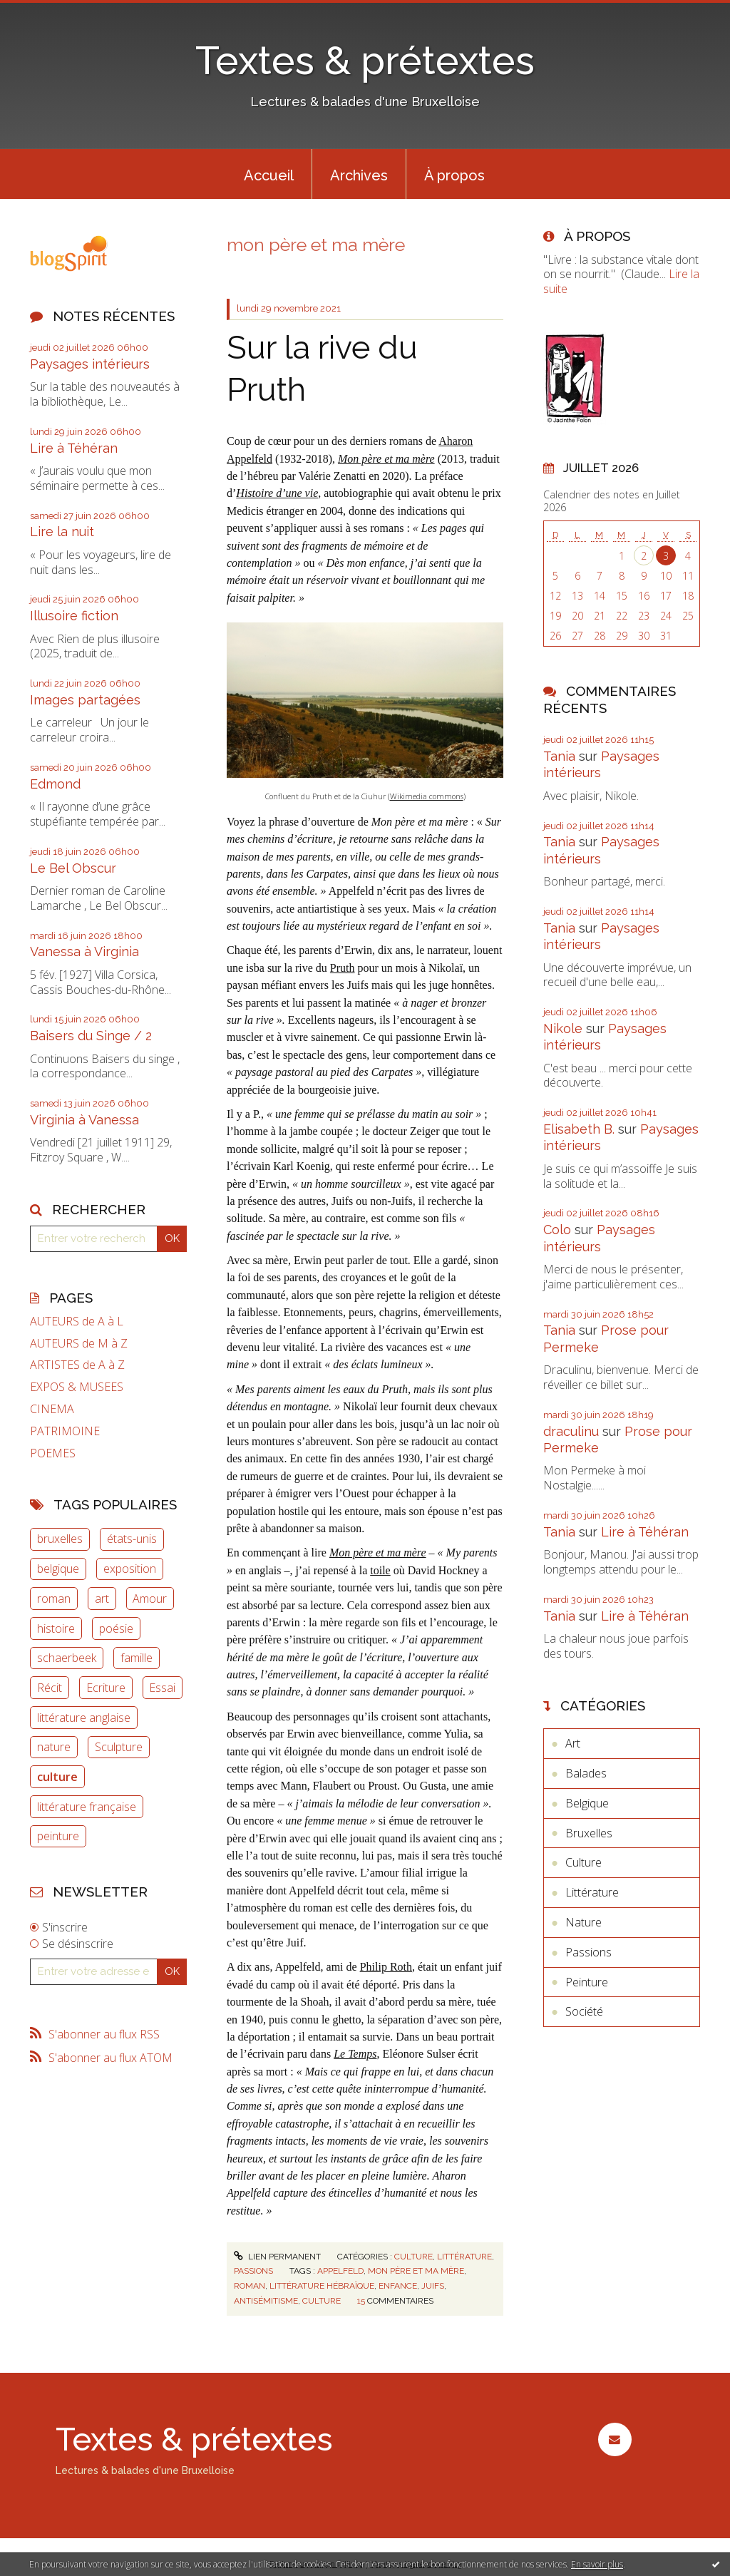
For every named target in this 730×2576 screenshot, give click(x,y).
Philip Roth (386, 1967)
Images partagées (85, 699)
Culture (413, 2257)
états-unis (132, 1538)
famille (136, 1658)
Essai (162, 1687)
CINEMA (52, 1409)
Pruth (342, 968)
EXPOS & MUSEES (76, 1387)
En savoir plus (597, 2564)
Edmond (55, 783)
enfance (398, 2286)
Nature (583, 1922)
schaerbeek (66, 1658)
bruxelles (60, 1538)
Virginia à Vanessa (84, 1119)
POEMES (53, 1453)
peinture (58, 1836)
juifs (432, 2286)
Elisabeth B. (579, 1129)
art (102, 1598)
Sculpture (119, 1747)
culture (57, 1777)
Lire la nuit (62, 531)
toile (380, 1570)
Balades (586, 1773)
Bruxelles (588, 1833)
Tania (559, 756)
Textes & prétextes (365, 60)
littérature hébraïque (321, 2286)
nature (54, 1747)
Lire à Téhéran (74, 448)
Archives (359, 175)
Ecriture (105, 1687)
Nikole (562, 1028)
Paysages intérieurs (90, 363)
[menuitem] (269, 174)
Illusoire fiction (74, 615)
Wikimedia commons (426, 796)
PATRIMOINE (65, 1431)
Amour (150, 1598)
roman (54, 1598)
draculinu (571, 1431)
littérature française (86, 1807)
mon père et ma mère (416, 2271)
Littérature (464, 2257)
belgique (58, 1568)
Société (584, 2011)
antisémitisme (266, 2301)
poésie (116, 1628)
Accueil (269, 175)
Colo (557, 1229)
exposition (129, 1568)
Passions (253, 2271)
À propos (454, 175)
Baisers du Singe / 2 (91, 1035)
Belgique (587, 1803)
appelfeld (340, 2271)
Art (572, 1743)
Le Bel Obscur (73, 868)
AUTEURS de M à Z (79, 1343)
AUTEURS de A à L (76, 1321)
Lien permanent (277, 2257)
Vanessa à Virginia (84, 951)
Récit (49, 1687)
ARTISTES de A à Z (77, 1365)
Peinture (586, 1982)
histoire (56, 1628)
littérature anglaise (83, 1717)
